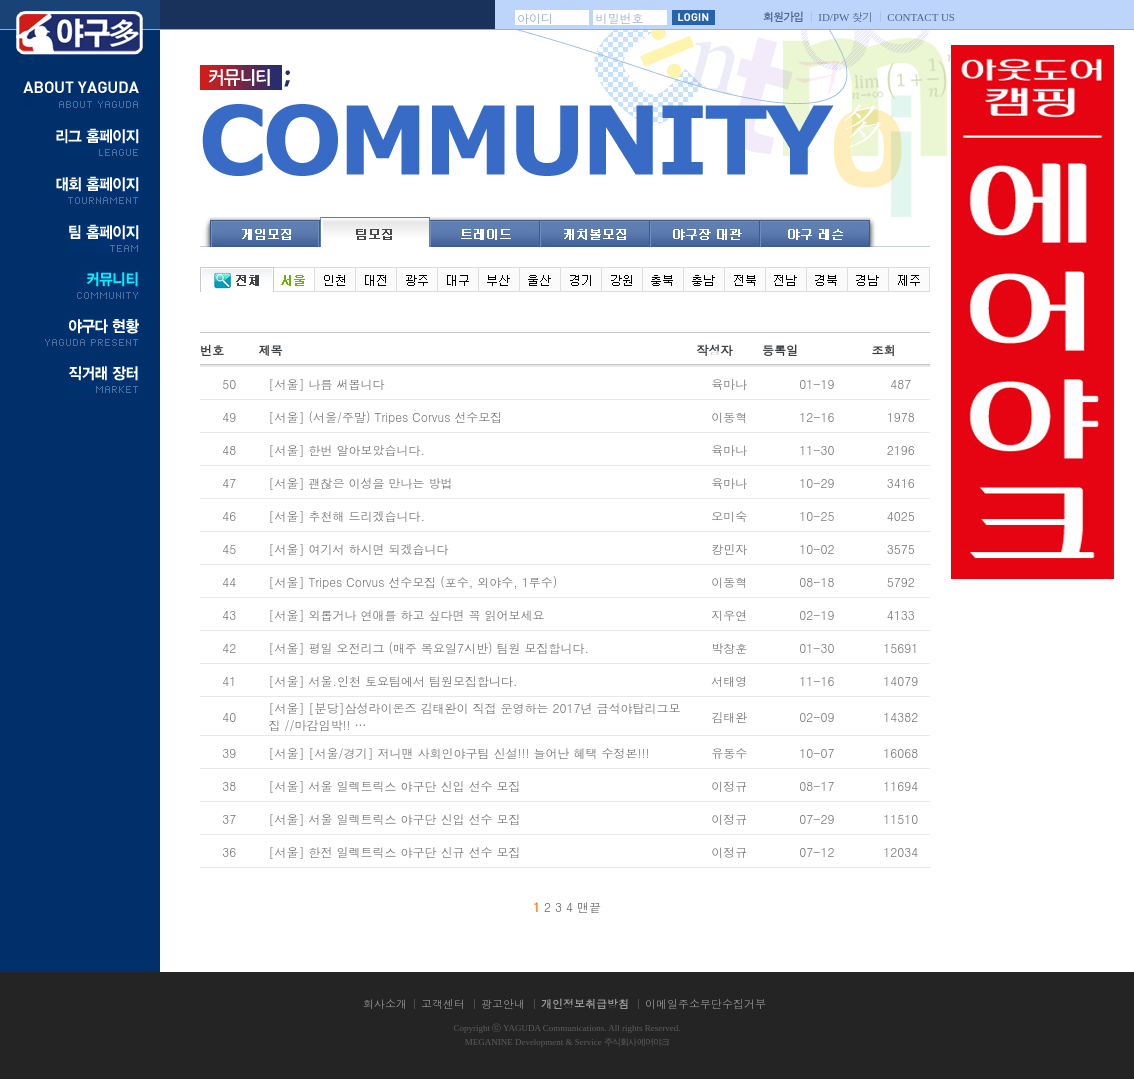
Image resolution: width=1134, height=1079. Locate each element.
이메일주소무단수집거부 (705, 1003)
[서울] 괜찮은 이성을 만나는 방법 (360, 482)
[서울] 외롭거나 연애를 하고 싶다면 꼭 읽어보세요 (406, 614)
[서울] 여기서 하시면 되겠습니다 (358, 548)
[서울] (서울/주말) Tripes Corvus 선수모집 (385, 416)
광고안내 (503, 1003)
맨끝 (589, 906)
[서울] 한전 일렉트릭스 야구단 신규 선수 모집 (394, 851)
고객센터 (443, 1003)
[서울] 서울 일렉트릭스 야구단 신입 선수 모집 (396, 785)
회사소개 (385, 1003)
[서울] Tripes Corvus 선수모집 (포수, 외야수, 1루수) (412, 581)
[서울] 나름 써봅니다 (326, 383)
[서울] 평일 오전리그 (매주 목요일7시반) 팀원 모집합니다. (428, 647)
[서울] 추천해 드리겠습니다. (346, 515)
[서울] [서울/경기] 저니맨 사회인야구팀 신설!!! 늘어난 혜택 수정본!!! (458, 752)
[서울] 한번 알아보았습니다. (346, 449)
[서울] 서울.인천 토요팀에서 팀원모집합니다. (392, 680)
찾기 (845, 16)
